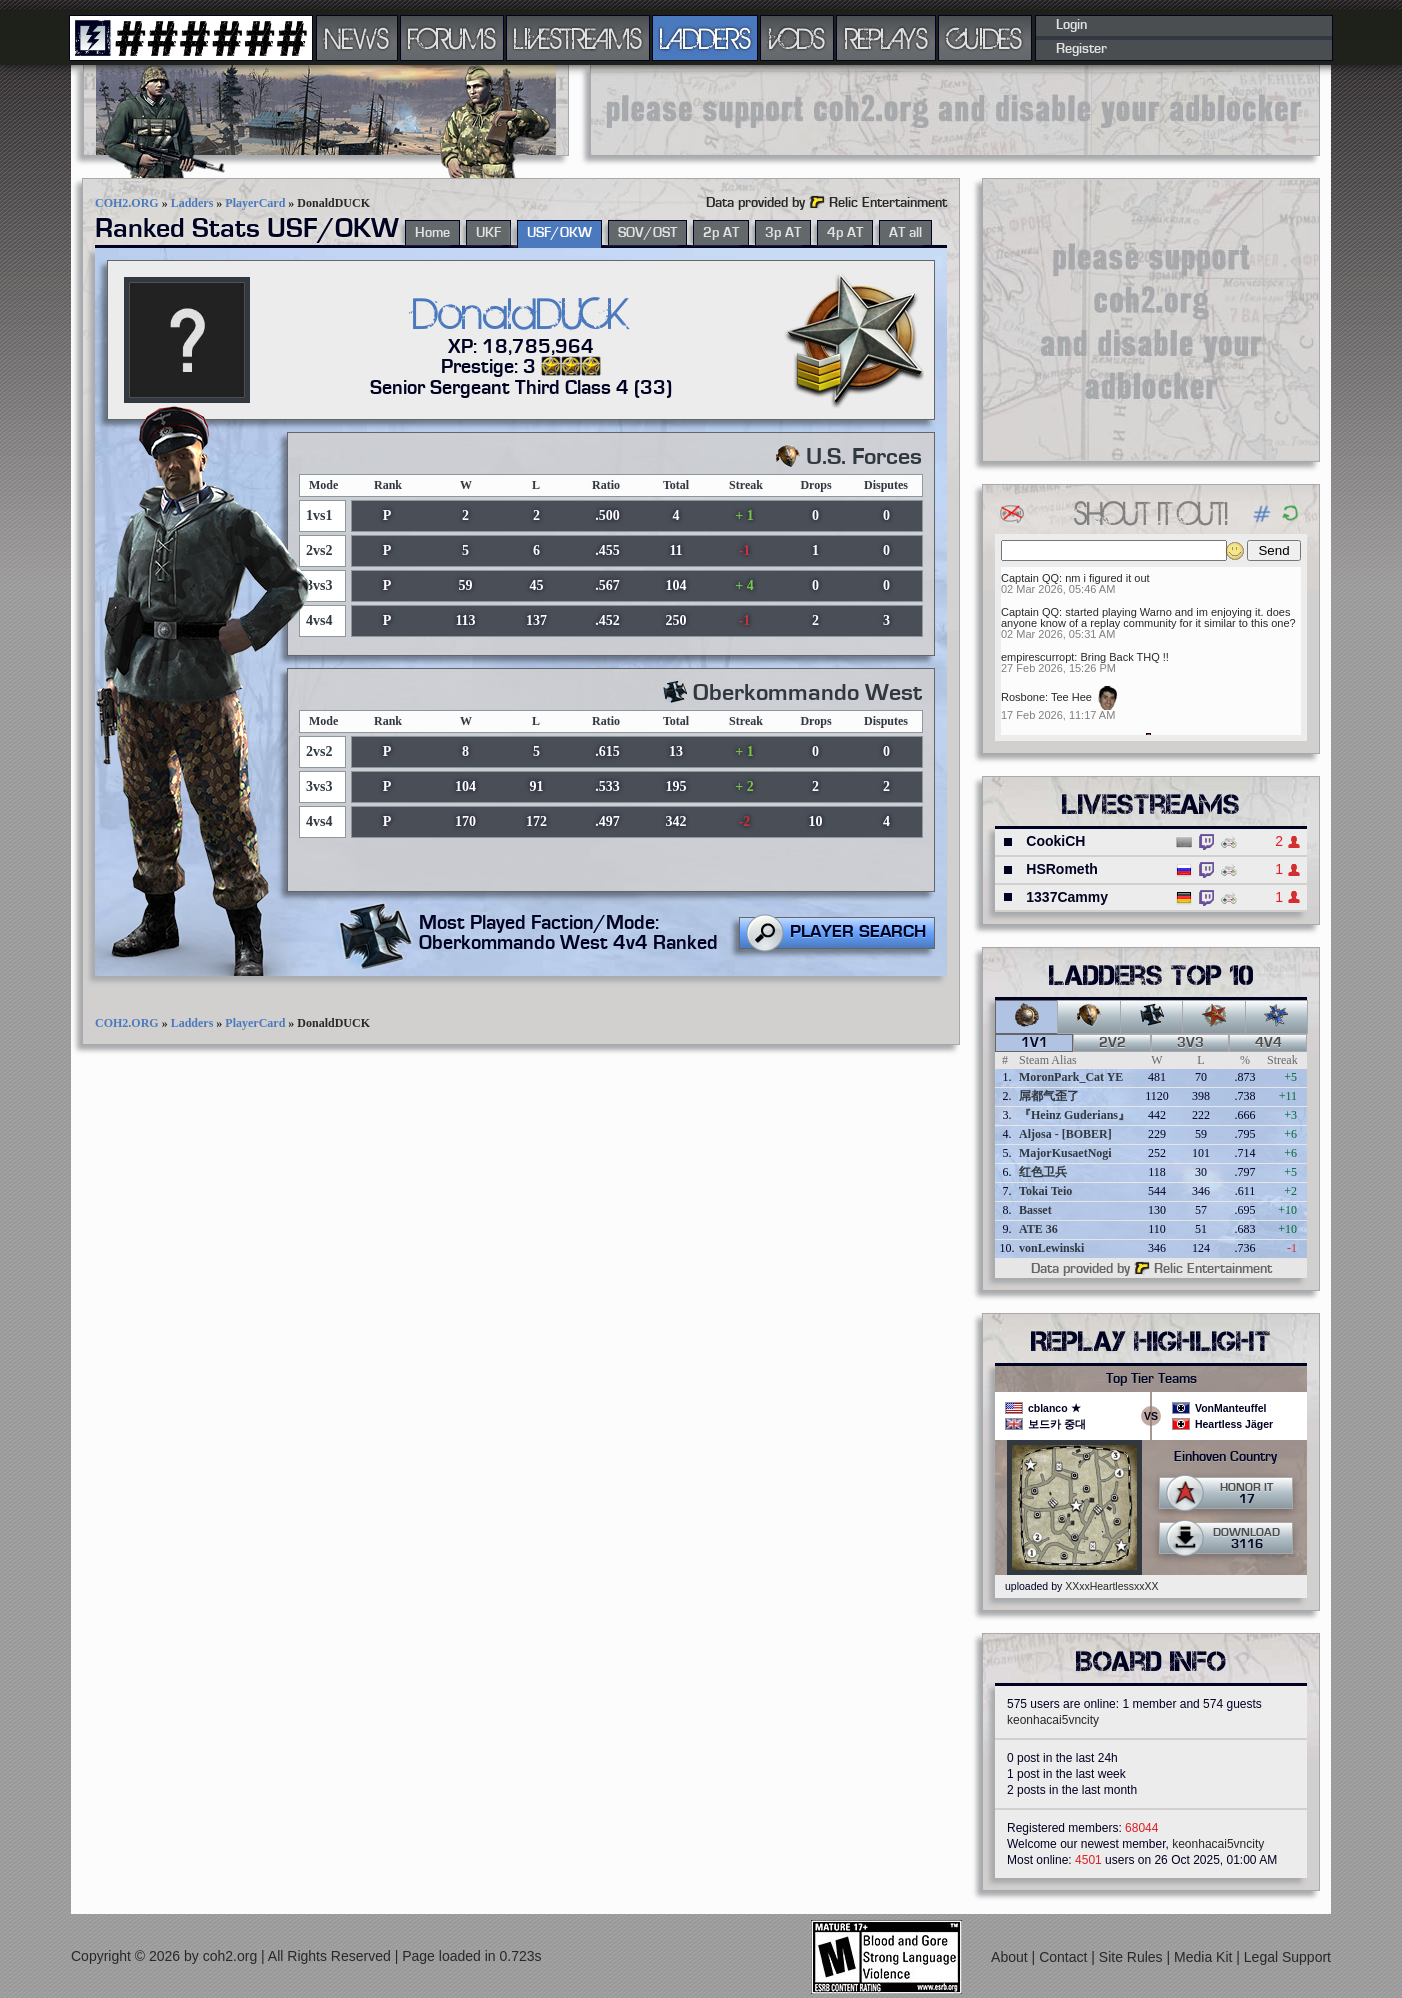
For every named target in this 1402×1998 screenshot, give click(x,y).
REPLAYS (886, 38)
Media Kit (1205, 1957)
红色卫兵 (1043, 1172)
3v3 (1190, 1043)
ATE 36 (1038, 1229)
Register (1081, 49)
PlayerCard (255, 203)
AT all (905, 233)
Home (432, 233)
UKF (488, 233)
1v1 (1034, 1043)
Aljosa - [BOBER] (1065, 1134)
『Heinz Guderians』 (1074, 1115)
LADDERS (705, 38)
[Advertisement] (955, 110)
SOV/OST (647, 233)
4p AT (845, 233)
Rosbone (1023, 697)
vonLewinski (1051, 1248)
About (1011, 1957)
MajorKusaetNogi (1065, 1153)
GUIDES (985, 38)
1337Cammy (1067, 897)
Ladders (192, 203)
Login (1071, 25)
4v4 (1268, 1043)
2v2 (1112, 1043)
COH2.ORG (127, 203)
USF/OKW (559, 233)
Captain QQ (1030, 578)
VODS (797, 38)
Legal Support (1287, 1957)
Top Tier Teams (1151, 1379)
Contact (1065, 1957)
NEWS (357, 38)
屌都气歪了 (1049, 1096)
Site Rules (1133, 1957)
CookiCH (1055, 841)
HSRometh (1062, 869)
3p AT (783, 233)
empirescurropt (1037, 657)
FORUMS (452, 38)
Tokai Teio (1045, 1191)
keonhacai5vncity (1053, 1720)
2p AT (721, 233)
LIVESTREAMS (578, 38)
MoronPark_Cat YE (1071, 1077)
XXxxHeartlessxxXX (1111, 1586)
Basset (1035, 1210)
